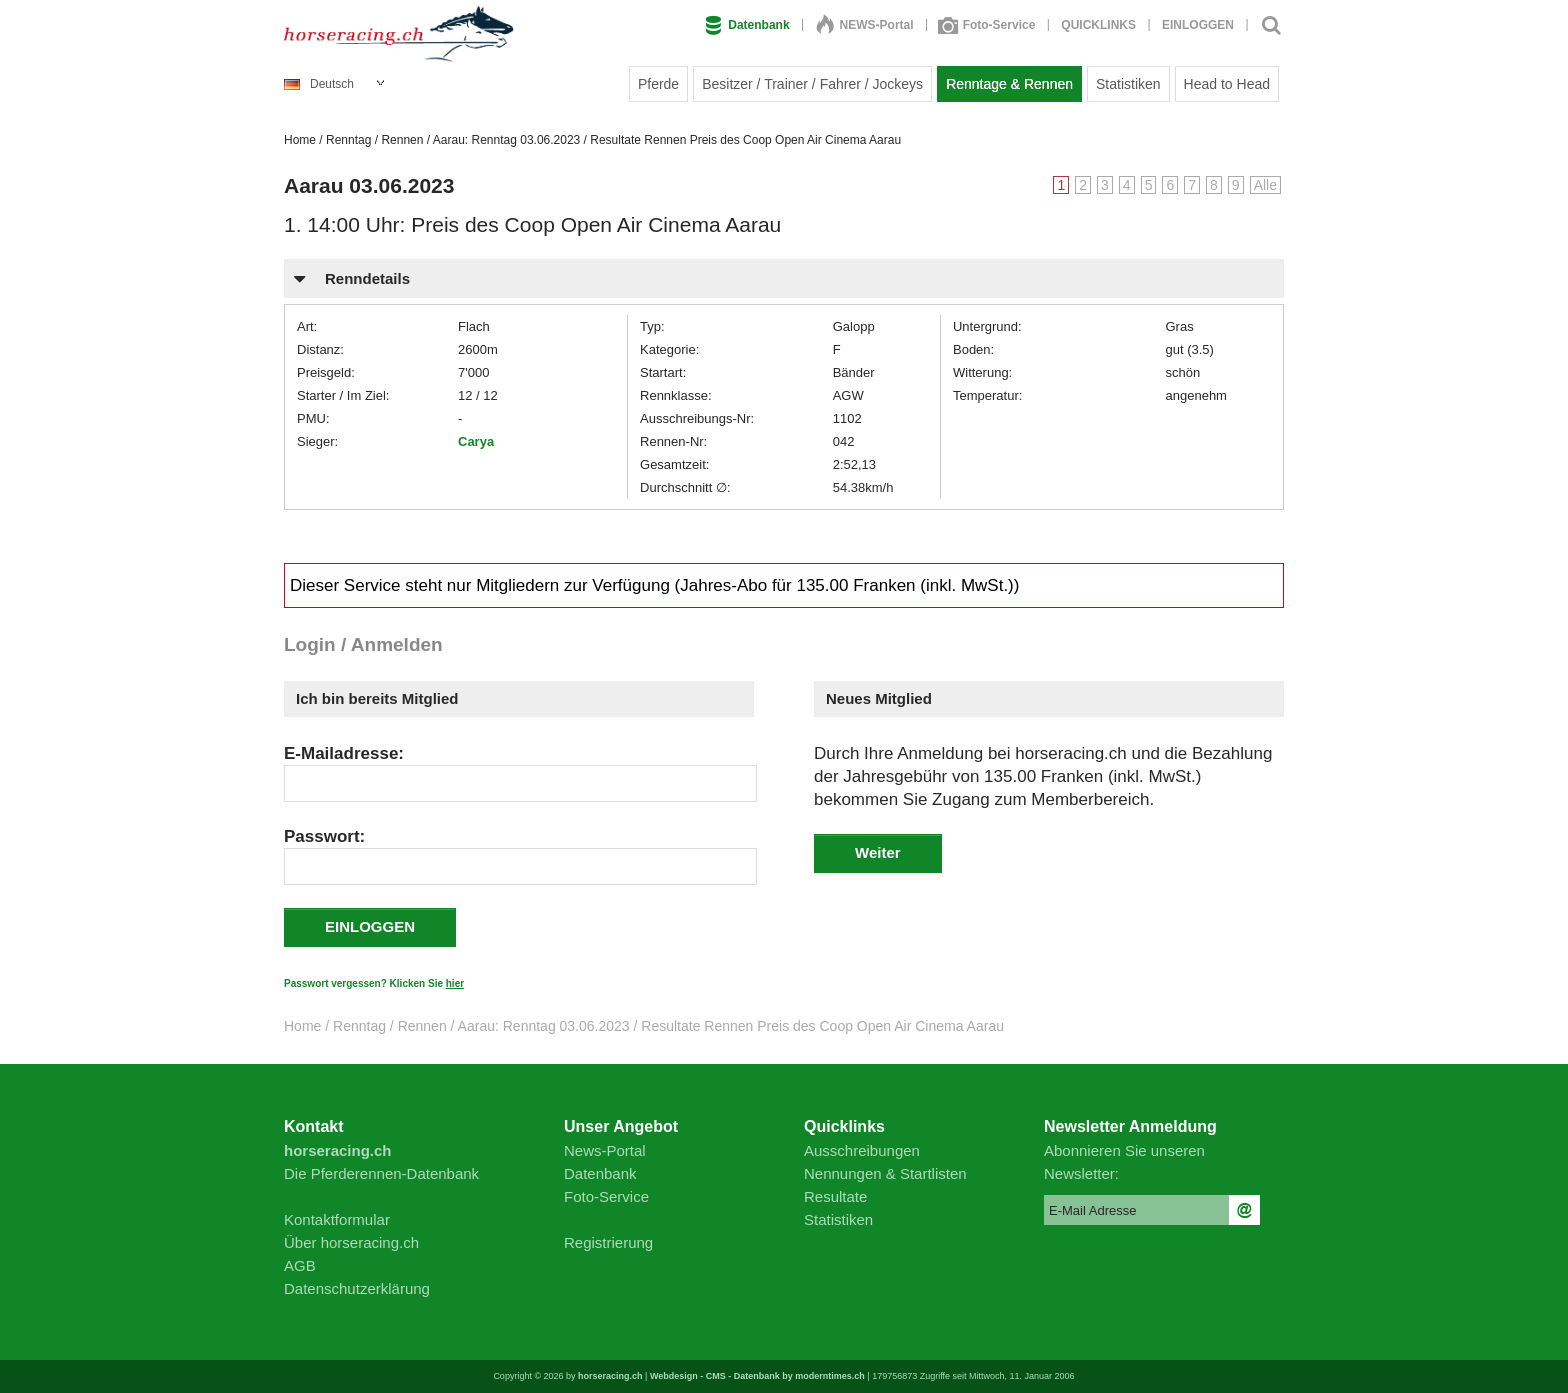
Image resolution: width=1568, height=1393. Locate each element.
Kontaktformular (337, 1219)
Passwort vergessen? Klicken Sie (374, 983)
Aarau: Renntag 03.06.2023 (506, 140)
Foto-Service (988, 25)
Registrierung (608, 1242)
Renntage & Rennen (1009, 84)
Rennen (402, 140)
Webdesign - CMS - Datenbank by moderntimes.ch (757, 1376)
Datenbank (747, 25)
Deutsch (319, 84)
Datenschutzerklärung (357, 1288)
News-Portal (605, 1150)
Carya (476, 441)
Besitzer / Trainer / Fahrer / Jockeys (812, 84)
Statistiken (1128, 84)
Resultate (835, 1196)
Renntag (348, 140)
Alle (1265, 185)
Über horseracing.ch (351, 1242)
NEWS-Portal (865, 25)
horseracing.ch (610, 1376)
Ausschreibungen (862, 1150)
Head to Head (1227, 84)
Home (300, 140)
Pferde (658, 84)
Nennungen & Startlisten (885, 1173)
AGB (300, 1265)
